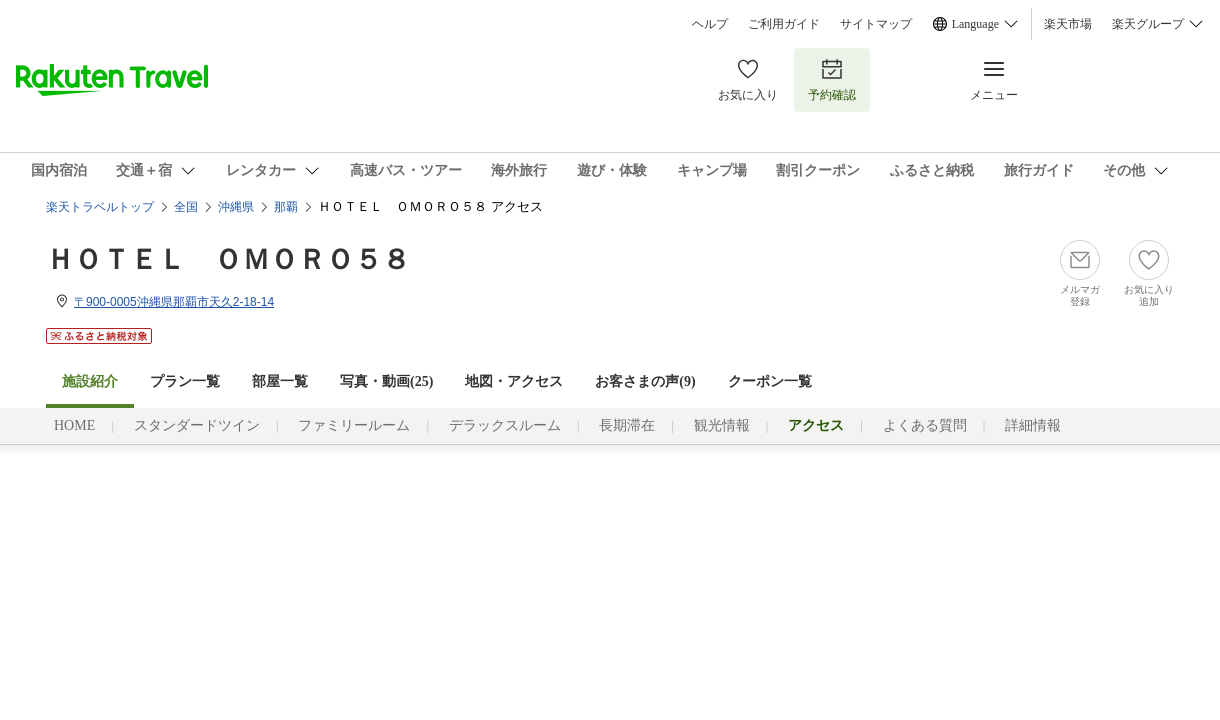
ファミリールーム (354, 425)
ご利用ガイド (784, 24)
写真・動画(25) (386, 381)
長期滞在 (627, 425)
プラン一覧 (185, 381)
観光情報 (722, 425)
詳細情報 (1033, 425)
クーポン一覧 (770, 381)
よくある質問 (925, 425)
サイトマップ (876, 24)
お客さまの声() (645, 381)
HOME (74, 425)
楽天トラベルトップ (100, 207)
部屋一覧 (280, 381)
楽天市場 (1068, 24)
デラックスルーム (505, 425)
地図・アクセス (514, 381)
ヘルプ (710, 24)
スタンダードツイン (197, 425)
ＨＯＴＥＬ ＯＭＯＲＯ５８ (228, 259)
